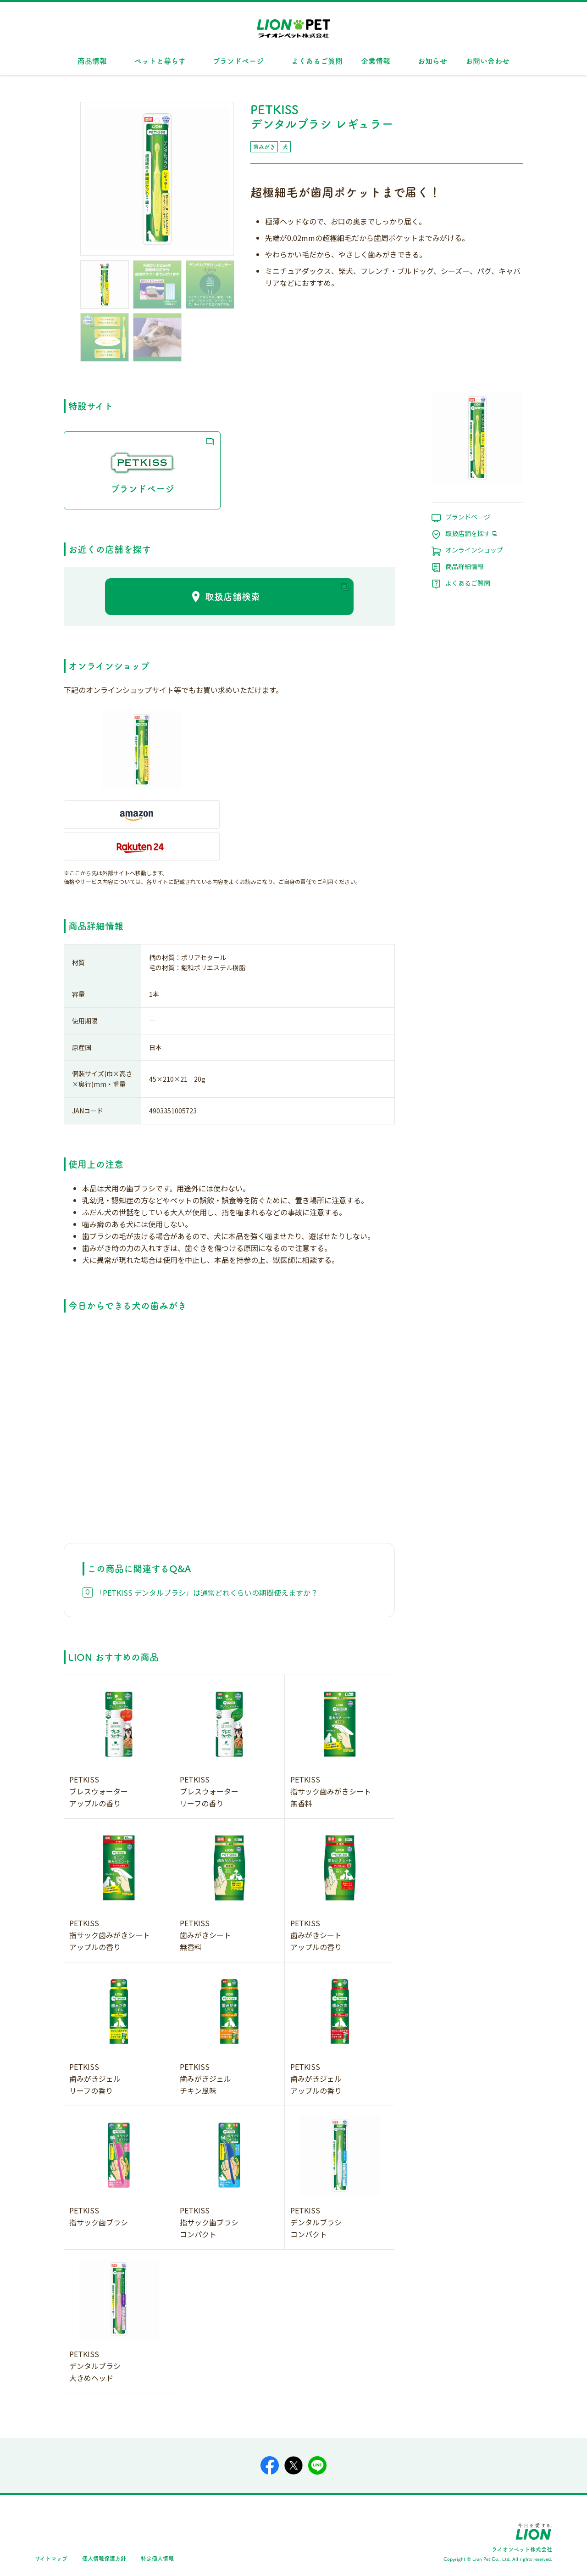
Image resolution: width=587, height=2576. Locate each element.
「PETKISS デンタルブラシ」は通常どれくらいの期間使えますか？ (206, 1592)
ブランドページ (142, 469)
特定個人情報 (157, 2558)
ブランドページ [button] (238, 61)
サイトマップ (51, 2558)
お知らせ (432, 61)
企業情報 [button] (375, 61)
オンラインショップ (474, 550)
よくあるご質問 (317, 61)
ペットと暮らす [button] (159, 61)
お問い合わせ (487, 61)
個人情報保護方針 (104, 2558)
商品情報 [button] (92, 61)
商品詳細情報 (464, 567)
